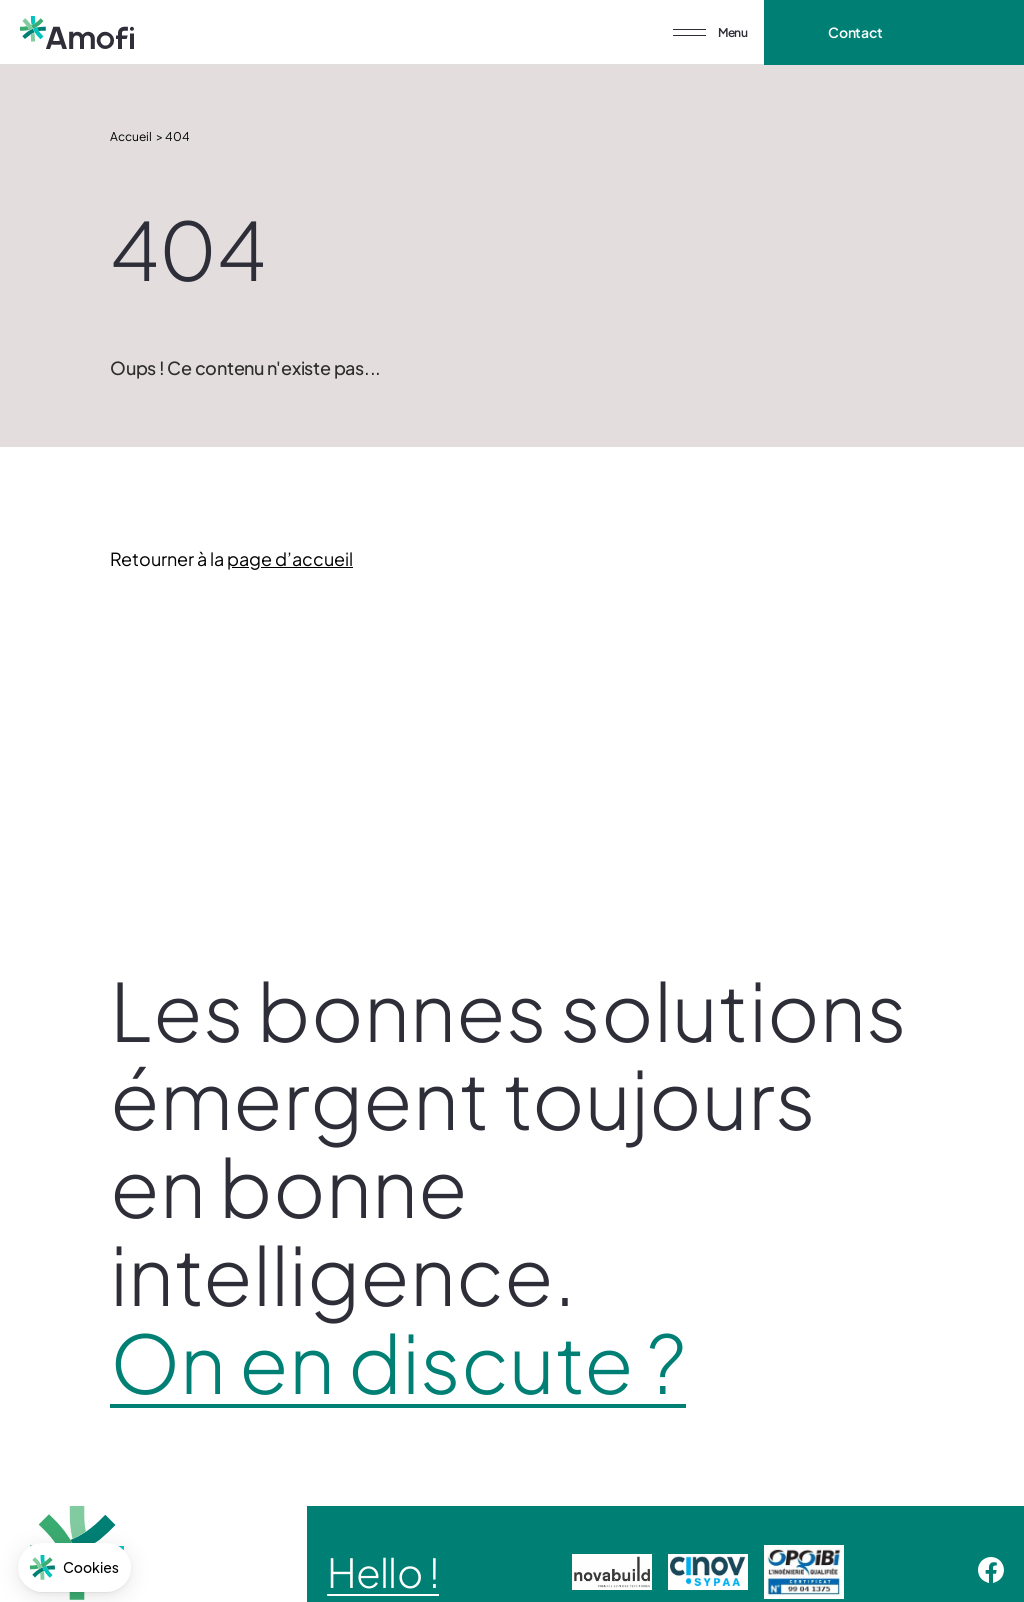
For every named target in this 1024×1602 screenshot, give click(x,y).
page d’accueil (290, 558)
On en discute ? (398, 1362)
